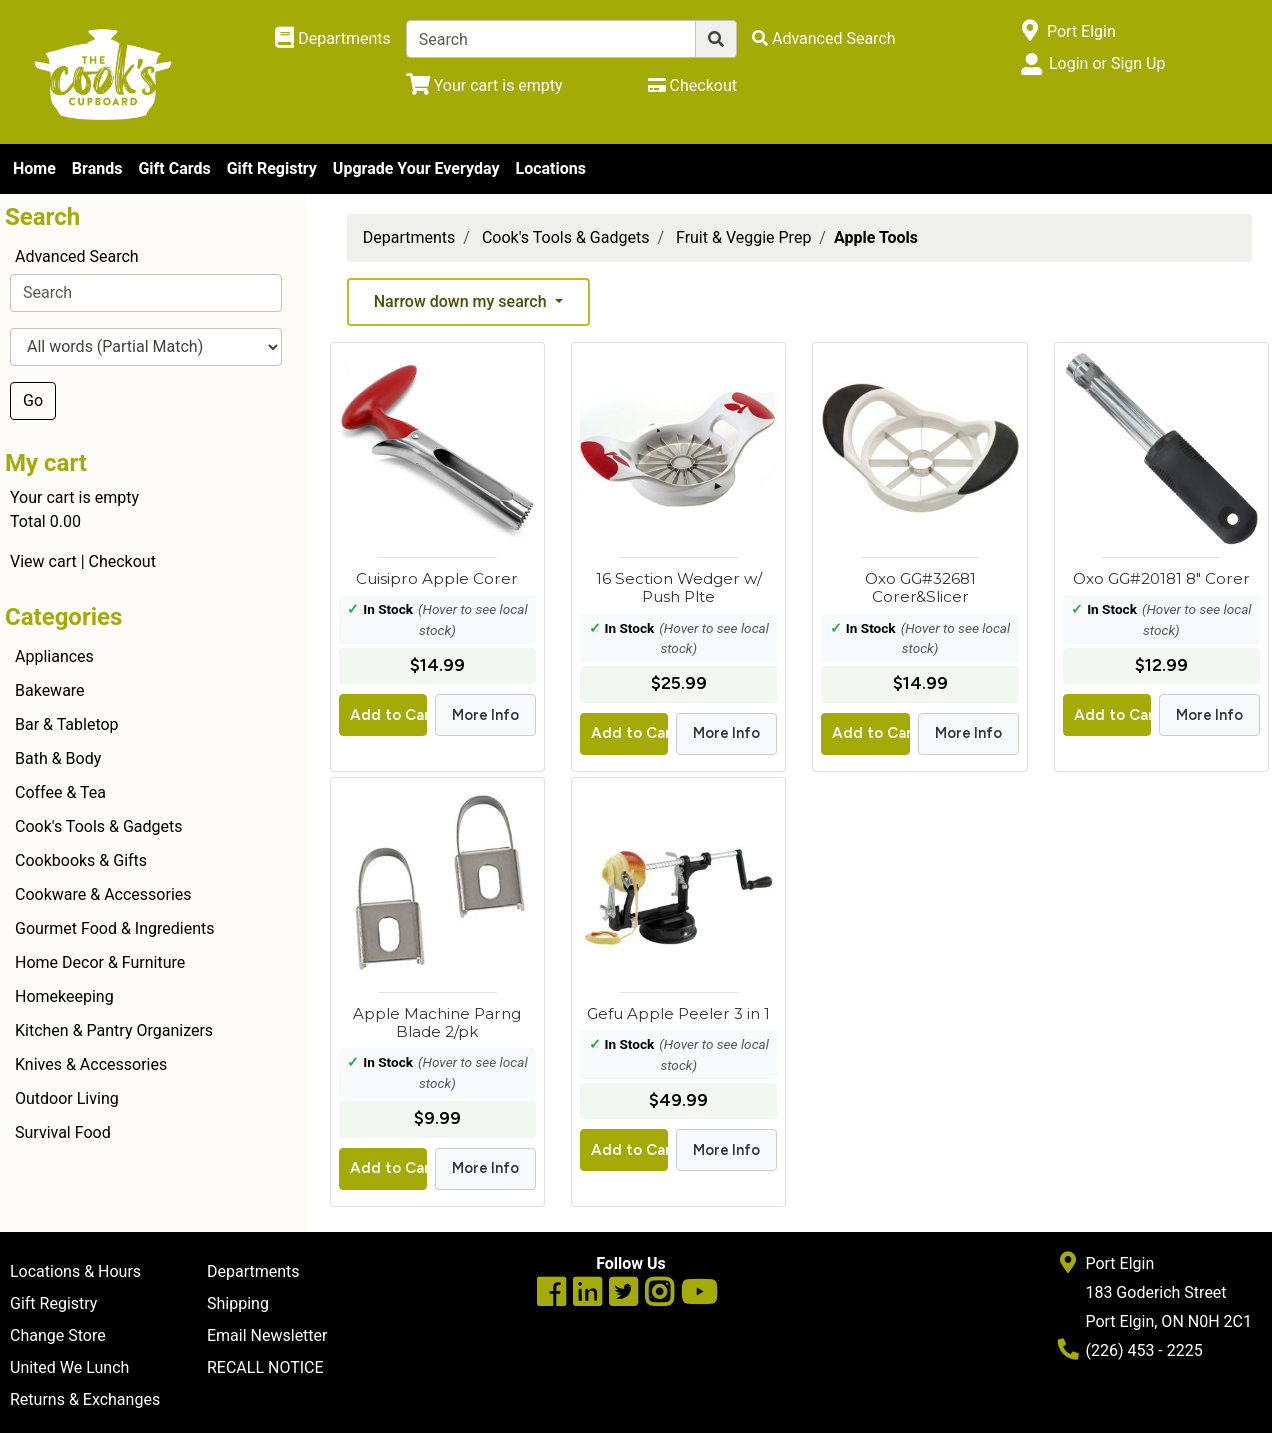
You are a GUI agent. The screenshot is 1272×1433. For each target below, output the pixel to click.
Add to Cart (388, 715)
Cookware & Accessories (103, 894)
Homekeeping (64, 996)
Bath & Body (58, 758)
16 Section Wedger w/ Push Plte (679, 587)
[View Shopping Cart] (484, 85)
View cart (43, 561)
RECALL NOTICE (265, 1367)
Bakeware (50, 690)
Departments (409, 237)
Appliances (54, 656)
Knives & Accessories (91, 1064)
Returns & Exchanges (85, 1399)
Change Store (58, 1335)
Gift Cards (174, 168)
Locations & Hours (75, 1271)
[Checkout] (692, 85)
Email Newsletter (267, 1335)
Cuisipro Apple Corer (437, 578)
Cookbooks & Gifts (81, 860)
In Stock (388, 609)
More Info (485, 715)
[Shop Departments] (333, 39)
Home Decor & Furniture (100, 962)
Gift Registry (272, 168)
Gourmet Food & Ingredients (114, 928)
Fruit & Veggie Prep (743, 237)
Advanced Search (77, 256)
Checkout (122, 561)
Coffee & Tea (60, 792)
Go (33, 400)
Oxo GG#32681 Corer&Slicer (920, 587)
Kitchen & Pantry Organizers (114, 1030)
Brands (97, 168)
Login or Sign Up (1107, 63)
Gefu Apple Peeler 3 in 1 (678, 1013)
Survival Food (63, 1132)
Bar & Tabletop (67, 724)
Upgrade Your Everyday (416, 168)
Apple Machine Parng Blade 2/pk (437, 1022)
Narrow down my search (462, 301)
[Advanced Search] (824, 38)
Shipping (238, 1303)
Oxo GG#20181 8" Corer (1161, 578)
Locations (550, 168)
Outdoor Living (67, 1098)
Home (34, 168)
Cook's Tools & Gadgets (99, 826)
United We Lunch (69, 1367)
